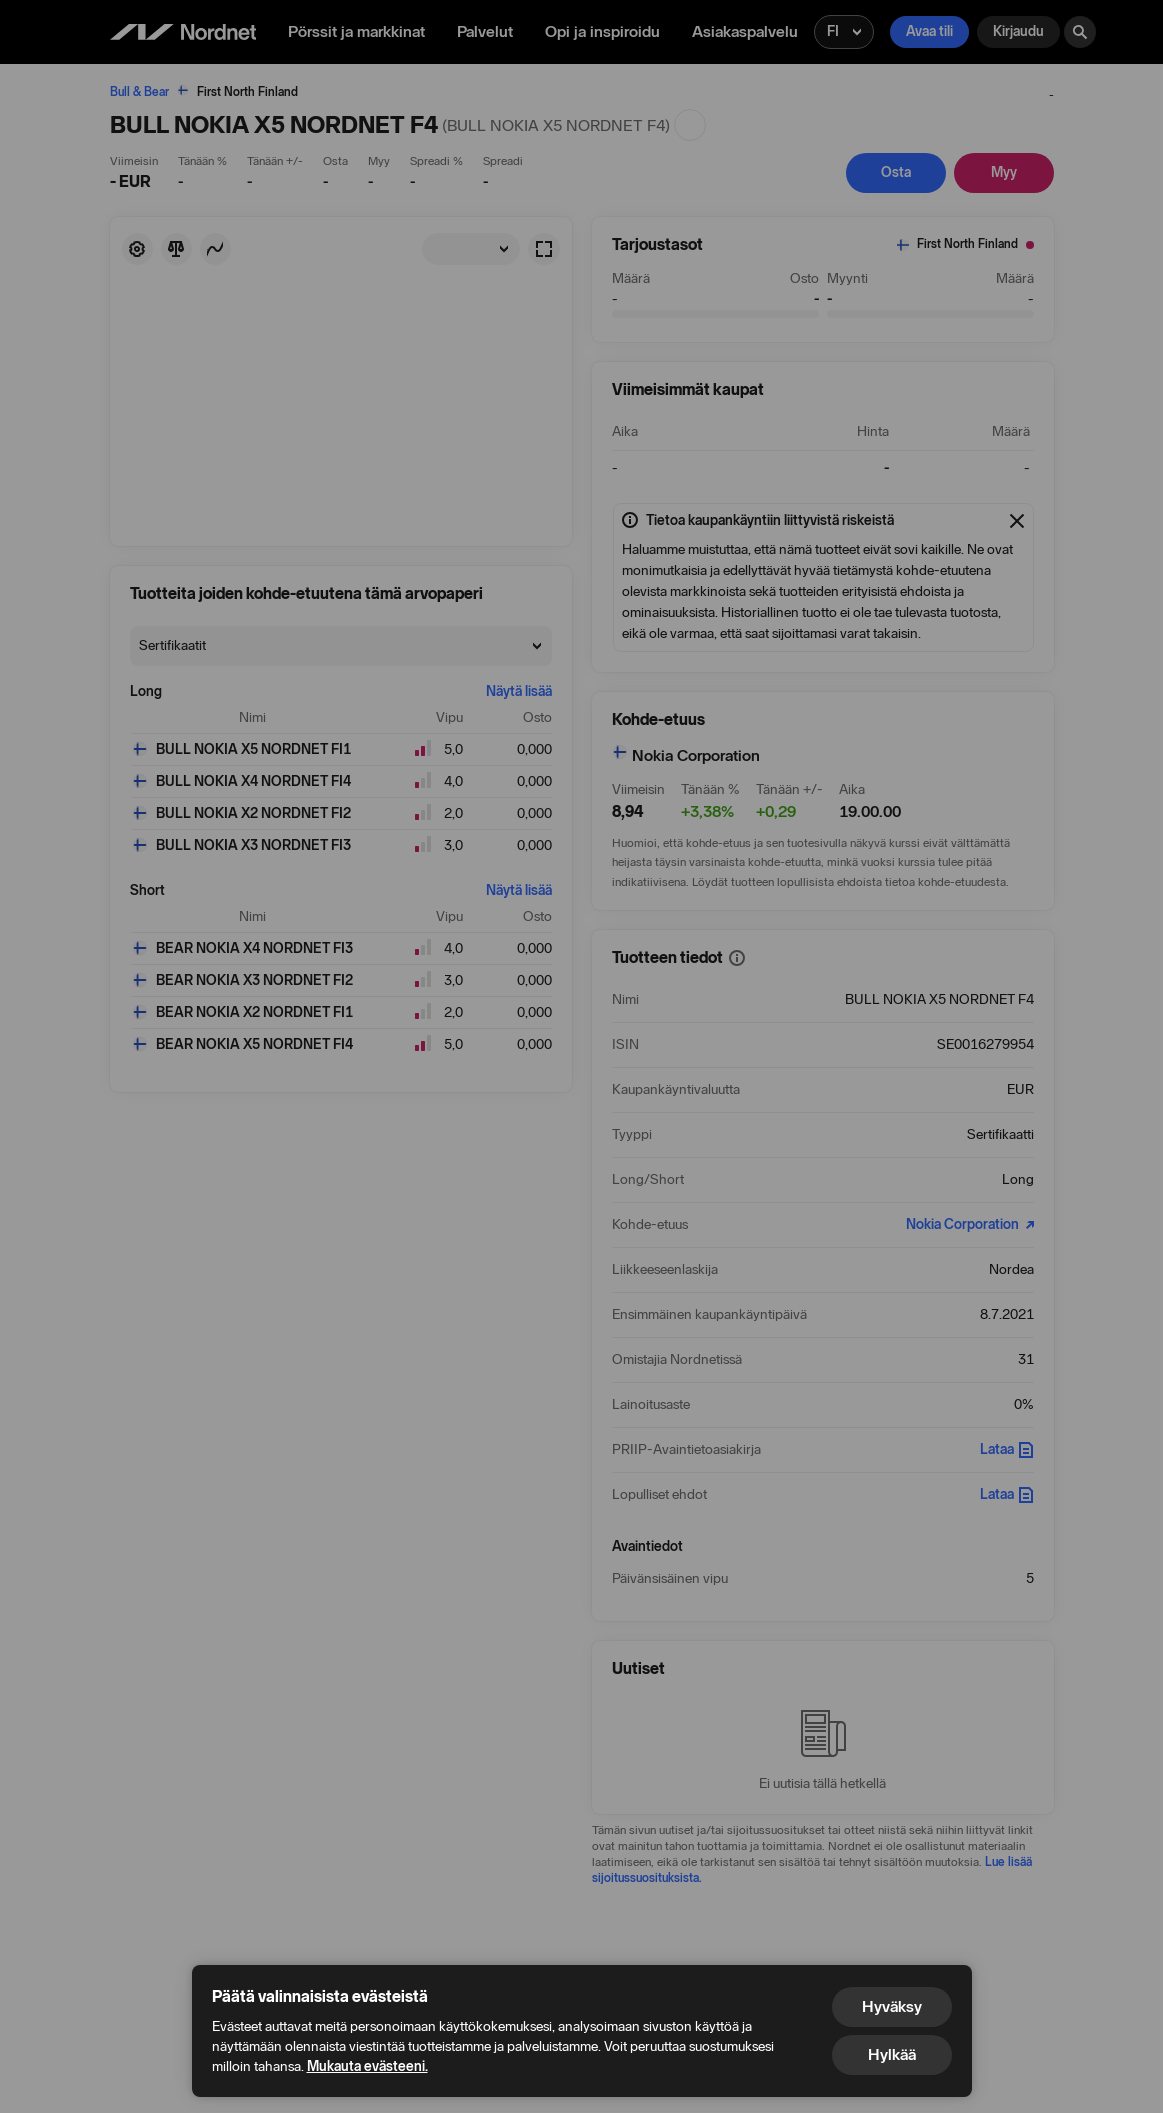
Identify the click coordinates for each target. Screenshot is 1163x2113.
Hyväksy (892, 2006)
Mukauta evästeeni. (367, 2066)
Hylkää (892, 2054)
